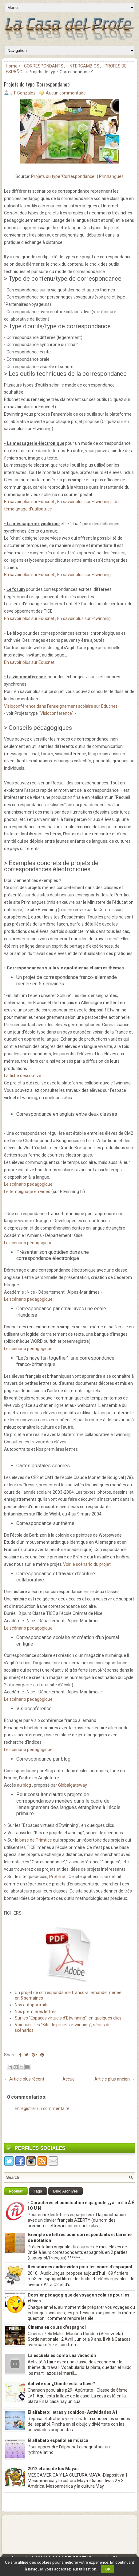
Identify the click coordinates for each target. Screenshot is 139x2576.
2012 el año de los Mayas (53, 2468)
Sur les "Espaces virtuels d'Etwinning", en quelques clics (68, 2018)
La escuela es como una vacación (62, 2355)
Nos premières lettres (36, 2011)
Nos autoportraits (32, 2004)
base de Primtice (35, 1840)
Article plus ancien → (114, 2079)
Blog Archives (65, 2191)
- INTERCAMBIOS (82, 66)
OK (108, 2569)
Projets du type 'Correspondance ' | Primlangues (77, 176)
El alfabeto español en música (58, 2440)
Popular (16, 2191)
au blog (24, 1785)
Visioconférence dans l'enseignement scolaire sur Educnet (60, 706)
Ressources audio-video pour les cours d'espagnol (80, 2266)
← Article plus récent (24, 2079)
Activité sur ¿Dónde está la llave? (61, 2383)
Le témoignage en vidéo (27, 1191)
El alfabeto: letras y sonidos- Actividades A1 (72, 2412)
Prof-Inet (58, 1876)
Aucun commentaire (66, 92)
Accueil (69, 2079)
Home (12, 66)
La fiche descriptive (22, 1075)
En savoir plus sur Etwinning (83, 501)
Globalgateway (72, 1785)
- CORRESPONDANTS (42, 66)
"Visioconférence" (56, 713)
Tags (38, 2191)
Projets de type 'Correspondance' (37, 84)
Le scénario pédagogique (28, 1184)
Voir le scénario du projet (87, 1564)
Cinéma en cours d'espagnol (57, 2327)
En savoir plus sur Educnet (29, 501)
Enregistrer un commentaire (42, 2108)
